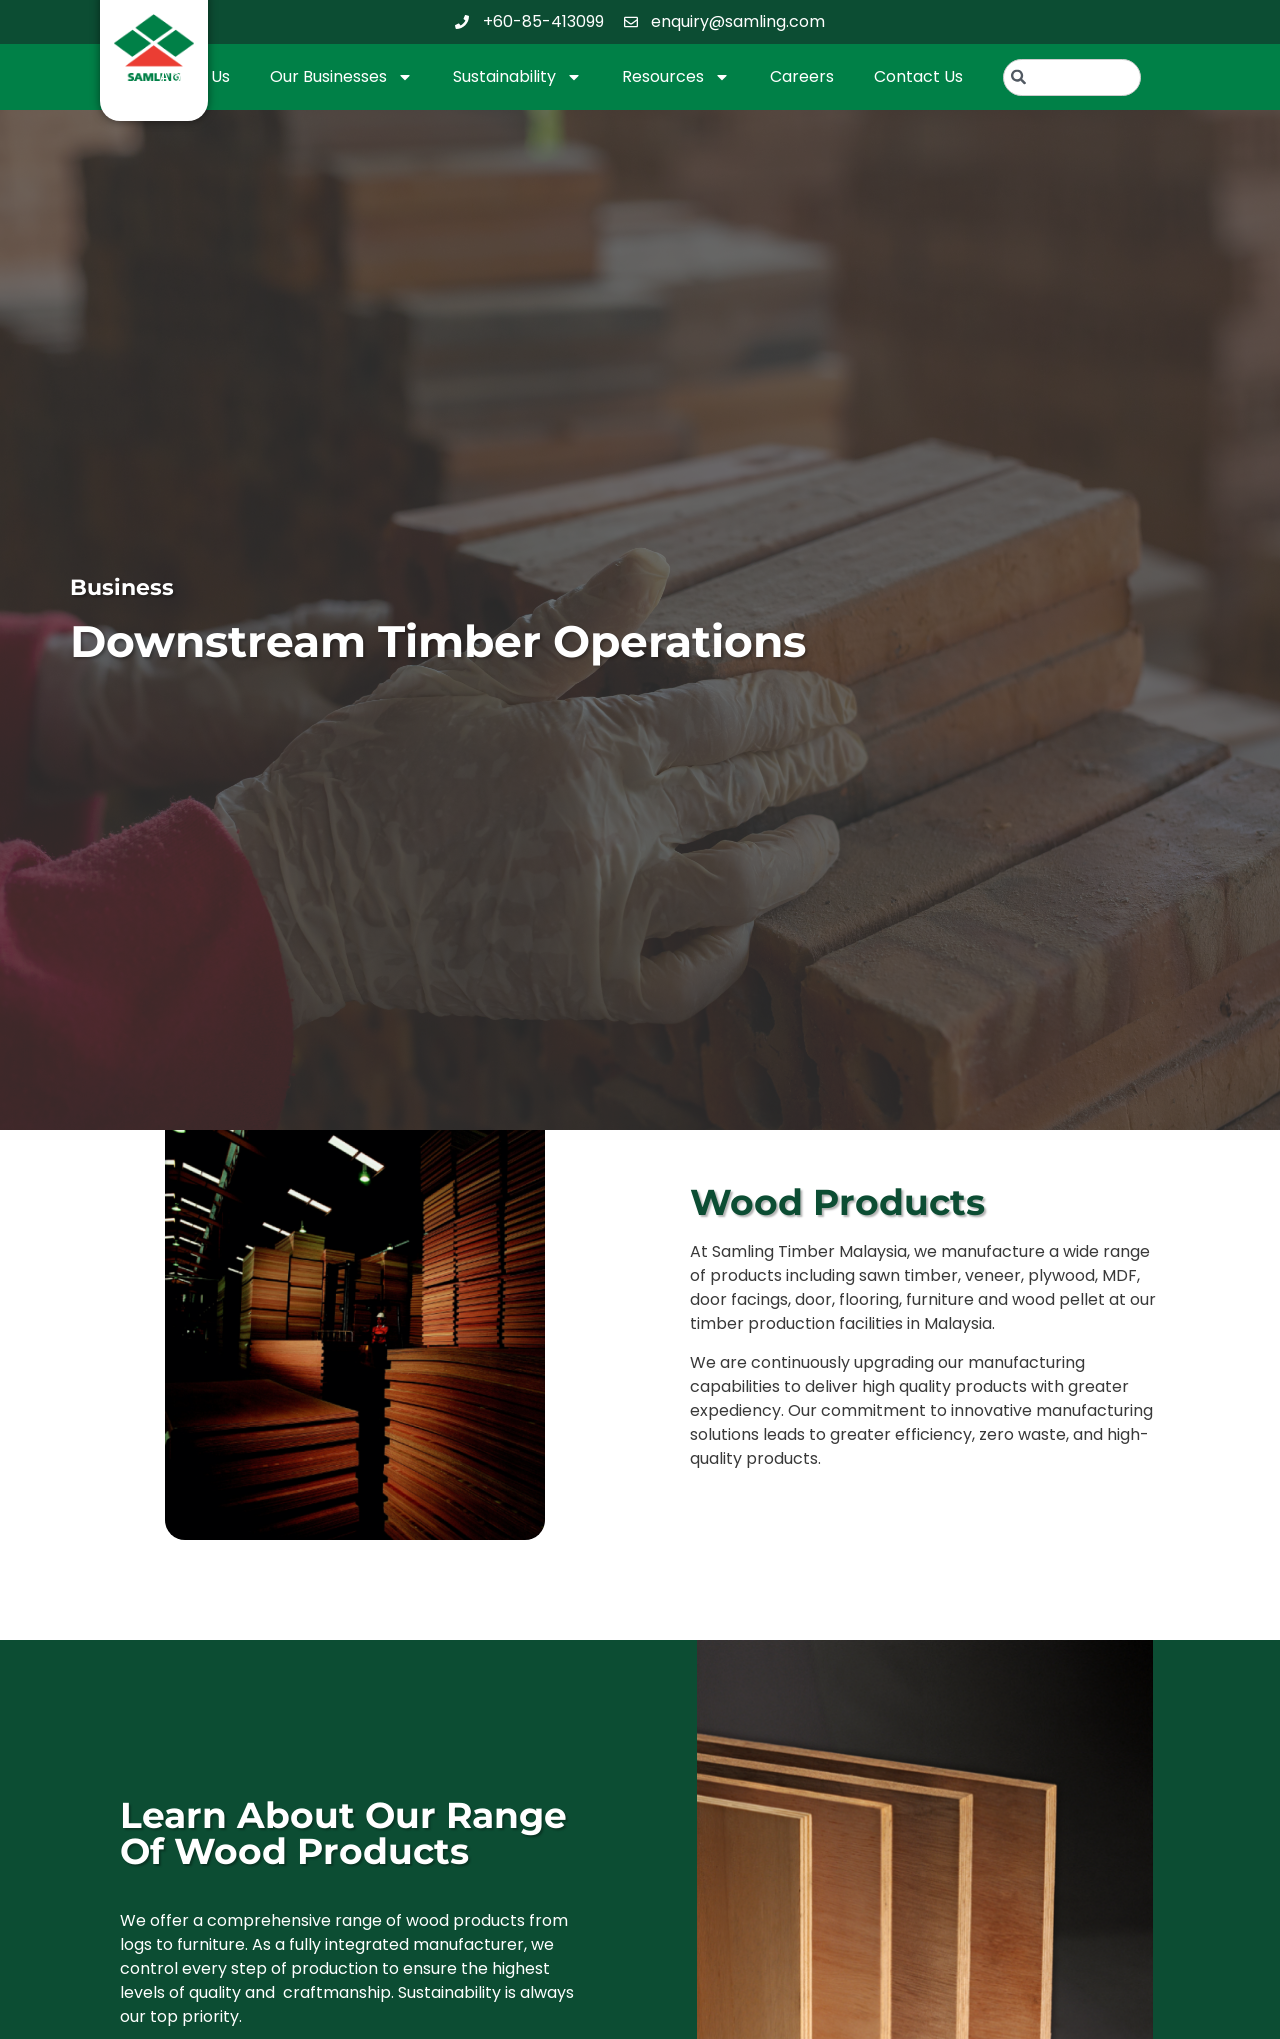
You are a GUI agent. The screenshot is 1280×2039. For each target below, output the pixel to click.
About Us (194, 76)
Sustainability (517, 77)
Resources (676, 77)
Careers (802, 76)
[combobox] (1072, 77)
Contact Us (918, 76)
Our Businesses (341, 77)
